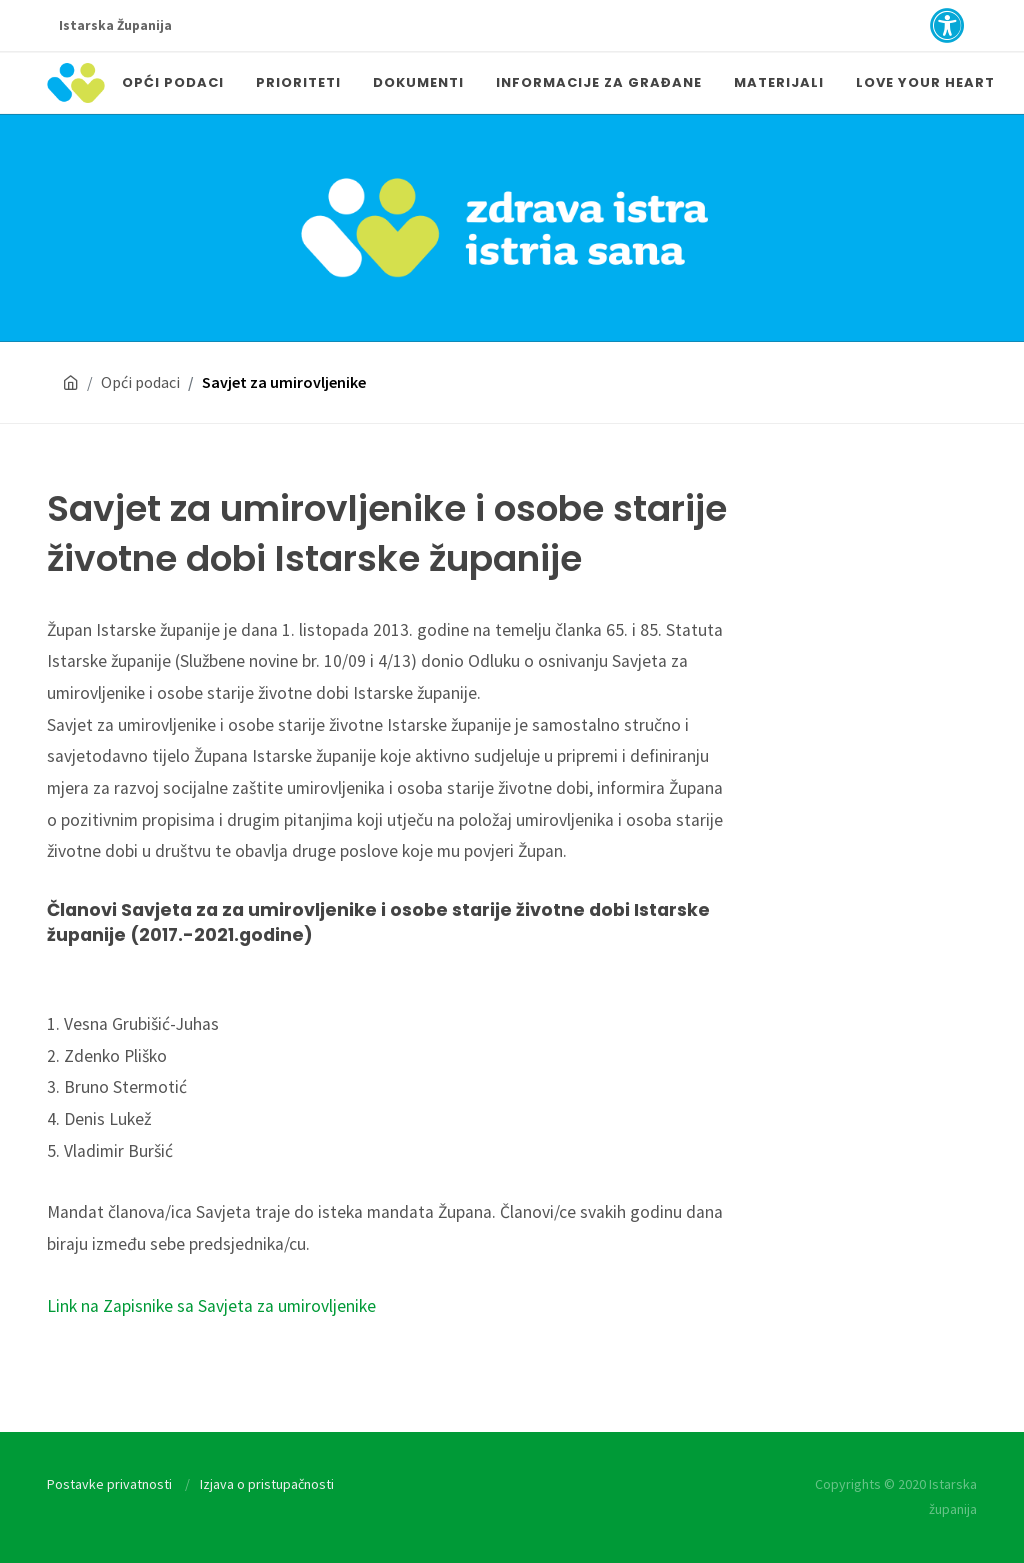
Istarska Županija (115, 25)
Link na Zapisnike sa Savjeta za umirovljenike (211, 1306)
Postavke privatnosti (109, 1484)
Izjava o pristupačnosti (267, 1484)
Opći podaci (140, 382)
